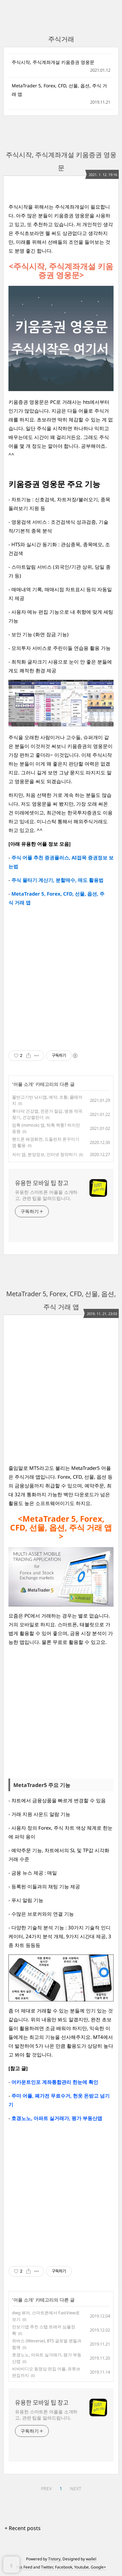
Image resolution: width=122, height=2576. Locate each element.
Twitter (47, 2567)
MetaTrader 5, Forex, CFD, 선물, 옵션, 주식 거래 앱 (59, 89)
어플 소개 (23, 1084)
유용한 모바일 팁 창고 (42, 1183)
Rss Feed (24, 2567)
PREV (46, 2488)
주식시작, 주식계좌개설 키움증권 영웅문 (53, 62)
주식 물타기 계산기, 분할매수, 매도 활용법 (57, 880)
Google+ (98, 2567)
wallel (91, 2559)
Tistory (54, 2559)
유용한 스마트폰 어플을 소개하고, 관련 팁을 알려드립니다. (46, 1195)
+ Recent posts (23, 2528)
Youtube (81, 2567)
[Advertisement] (61, 978)
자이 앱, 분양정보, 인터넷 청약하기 (44, 1154)
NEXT (75, 2488)
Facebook (63, 2567)
